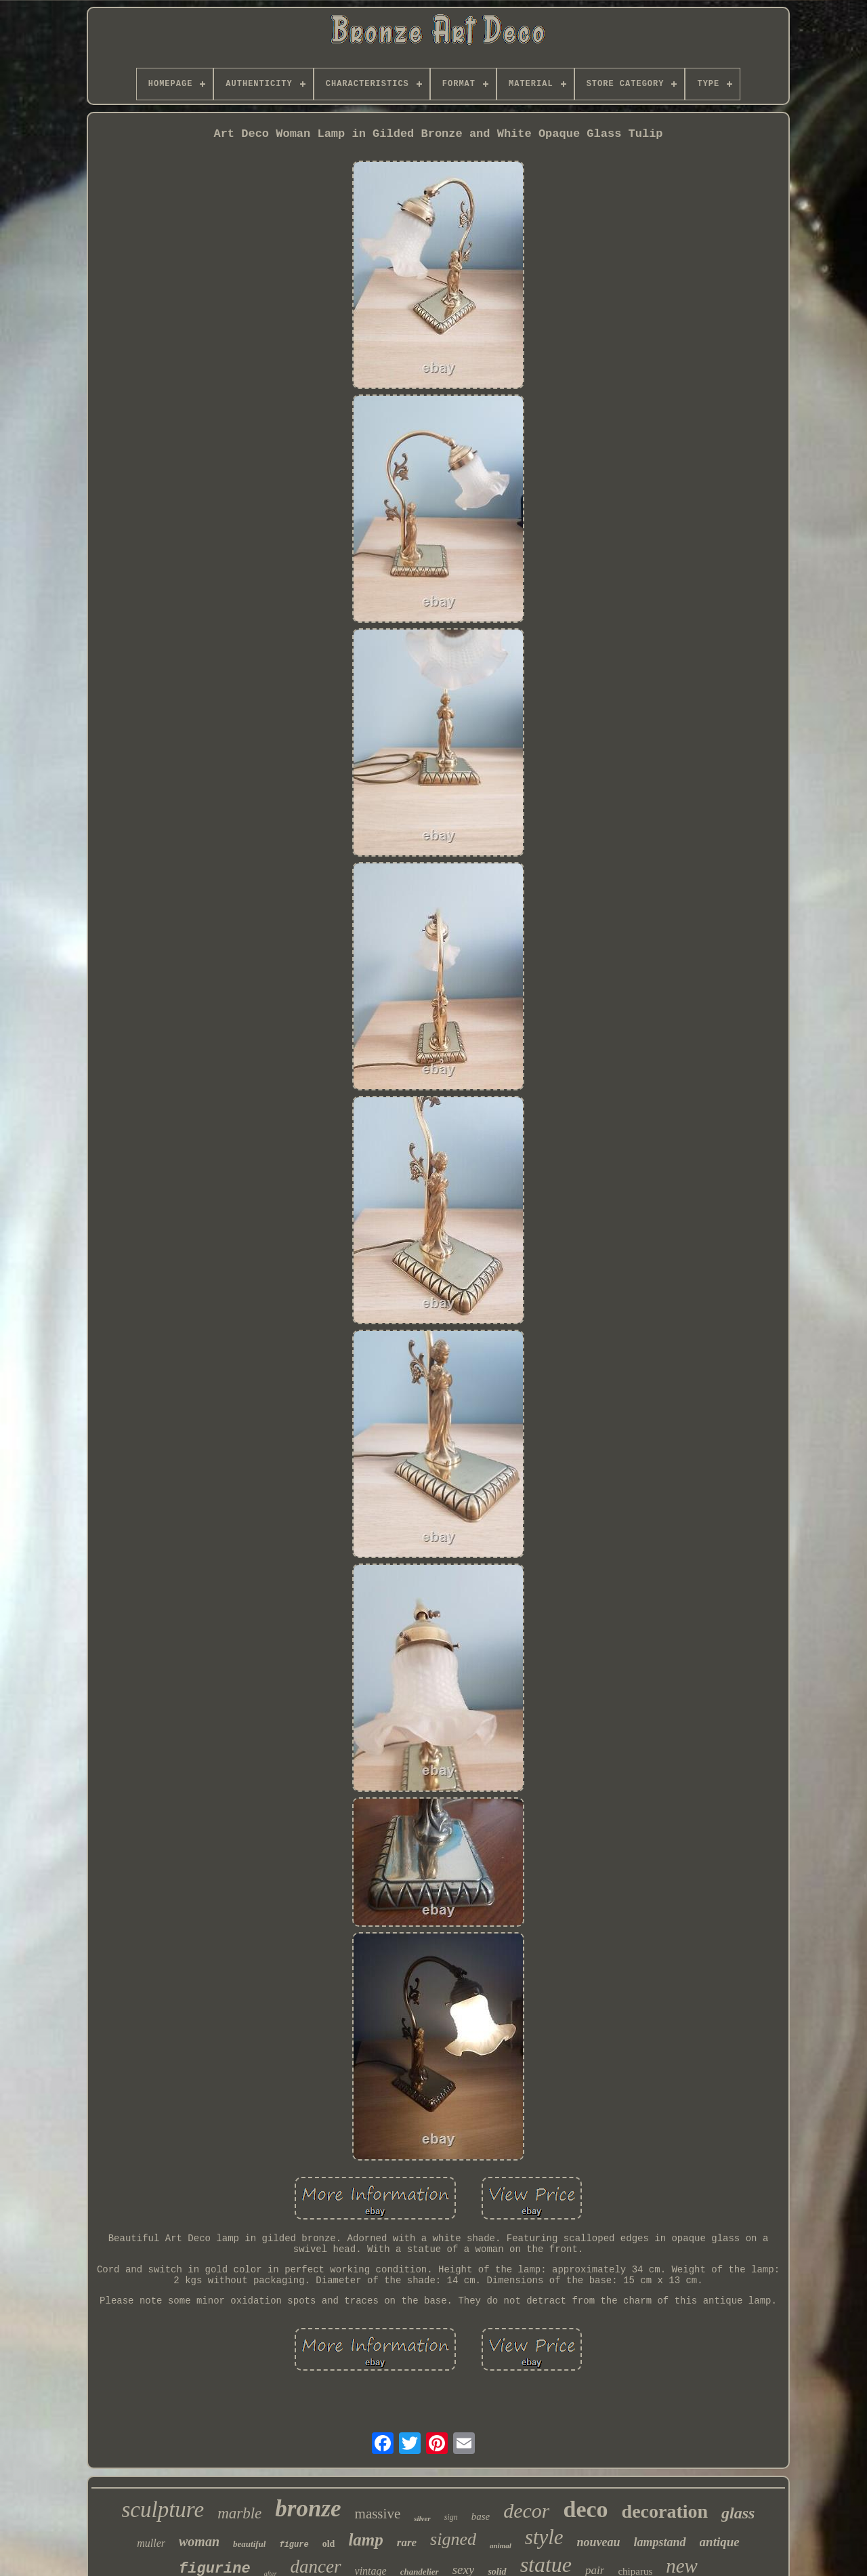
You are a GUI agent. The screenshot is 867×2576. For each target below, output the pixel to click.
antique (720, 2542)
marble (239, 2513)
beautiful (249, 2544)
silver (422, 2518)
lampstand (660, 2542)
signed (453, 2539)
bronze (308, 2508)
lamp (365, 2540)
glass (738, 2513)
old (328, 2544)
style (544, 2537)
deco (585, 2509)
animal (500, 2545)
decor (526, 2510)
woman (199, 2541)
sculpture (163, 2509)
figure (293, 2545)
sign (451, 2517)
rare (407, 2542)
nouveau (598, 2542)
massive (378, 2514)
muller (151, 2543)
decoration (665, 2511)
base (480, 2516)
